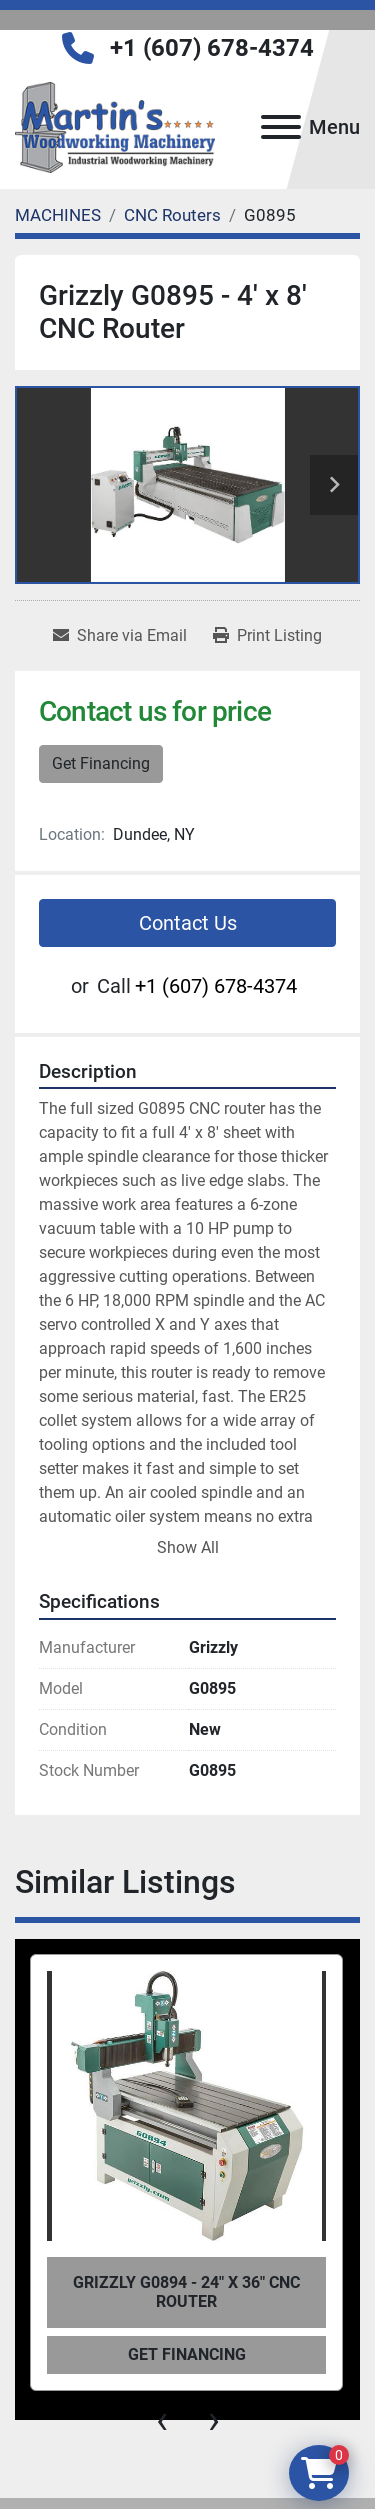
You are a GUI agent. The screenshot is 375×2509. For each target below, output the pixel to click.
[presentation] (162, 2420)
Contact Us (188, 923)
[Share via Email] (120, 636)
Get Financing (101, 763)
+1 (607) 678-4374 (212, 48)
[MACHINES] (58, 215)
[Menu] (281, 127)
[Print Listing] (267, 636)
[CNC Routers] (172, 215)
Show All (188, 1547)
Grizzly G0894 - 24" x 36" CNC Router (186, 2292)
